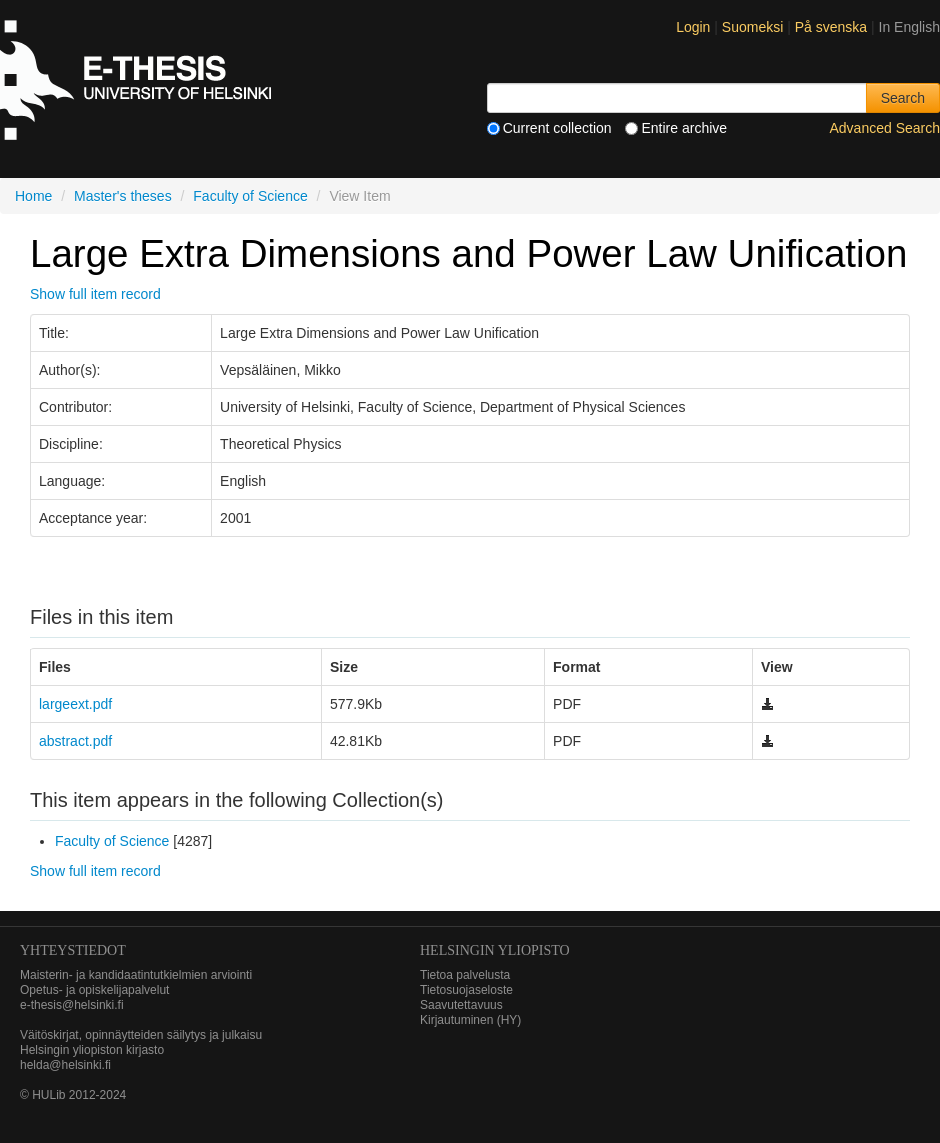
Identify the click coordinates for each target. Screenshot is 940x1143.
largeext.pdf (75, 704)
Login (693, 27)
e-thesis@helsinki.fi (72, 1005)
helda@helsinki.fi (65, 1065)
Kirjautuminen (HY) (470, 1020)
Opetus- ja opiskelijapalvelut (94, 990)
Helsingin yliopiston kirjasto (92, 1050)
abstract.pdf (75, 741)
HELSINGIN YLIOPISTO (495, 950)
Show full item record (95, 294)
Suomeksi (754, 27)
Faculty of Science (250, 196)
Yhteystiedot (73, 950)
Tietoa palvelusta (465, 975)
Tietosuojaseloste (466, 990)
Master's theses (123, 196)
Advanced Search (884, 128)
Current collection (549, 128)
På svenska (833, 27)
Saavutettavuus (461, 1005)
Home (33, 196)
